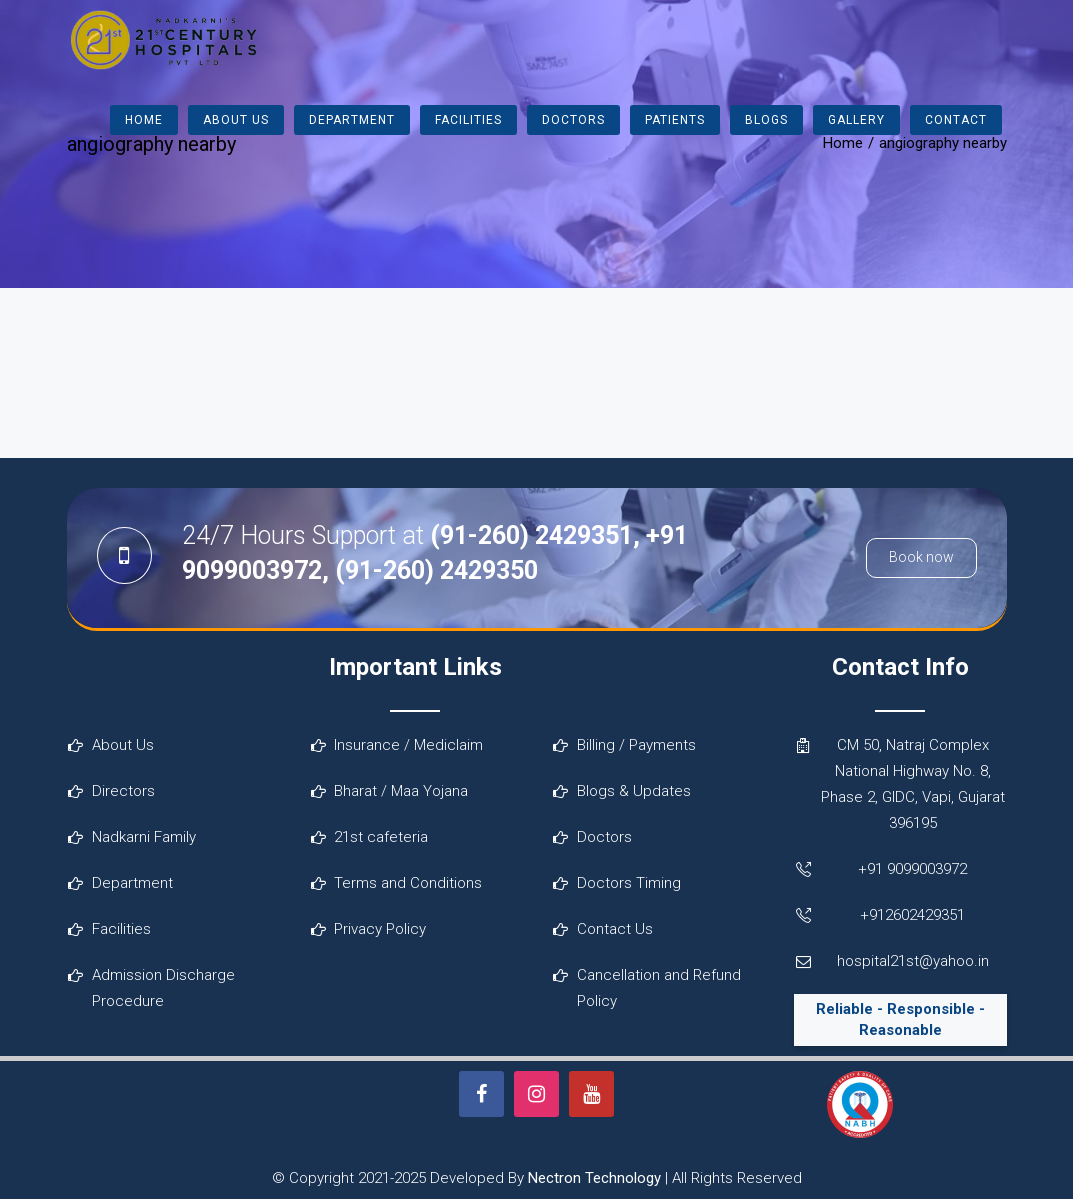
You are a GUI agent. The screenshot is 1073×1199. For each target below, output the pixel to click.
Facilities (468, 120)
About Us (236, 120)
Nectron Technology (594, 1178)
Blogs (766, 120)
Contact (956, 120)
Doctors (573, 120)
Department (352, 120)
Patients (675, 120)
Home (144, 120)
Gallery (856, 120)
